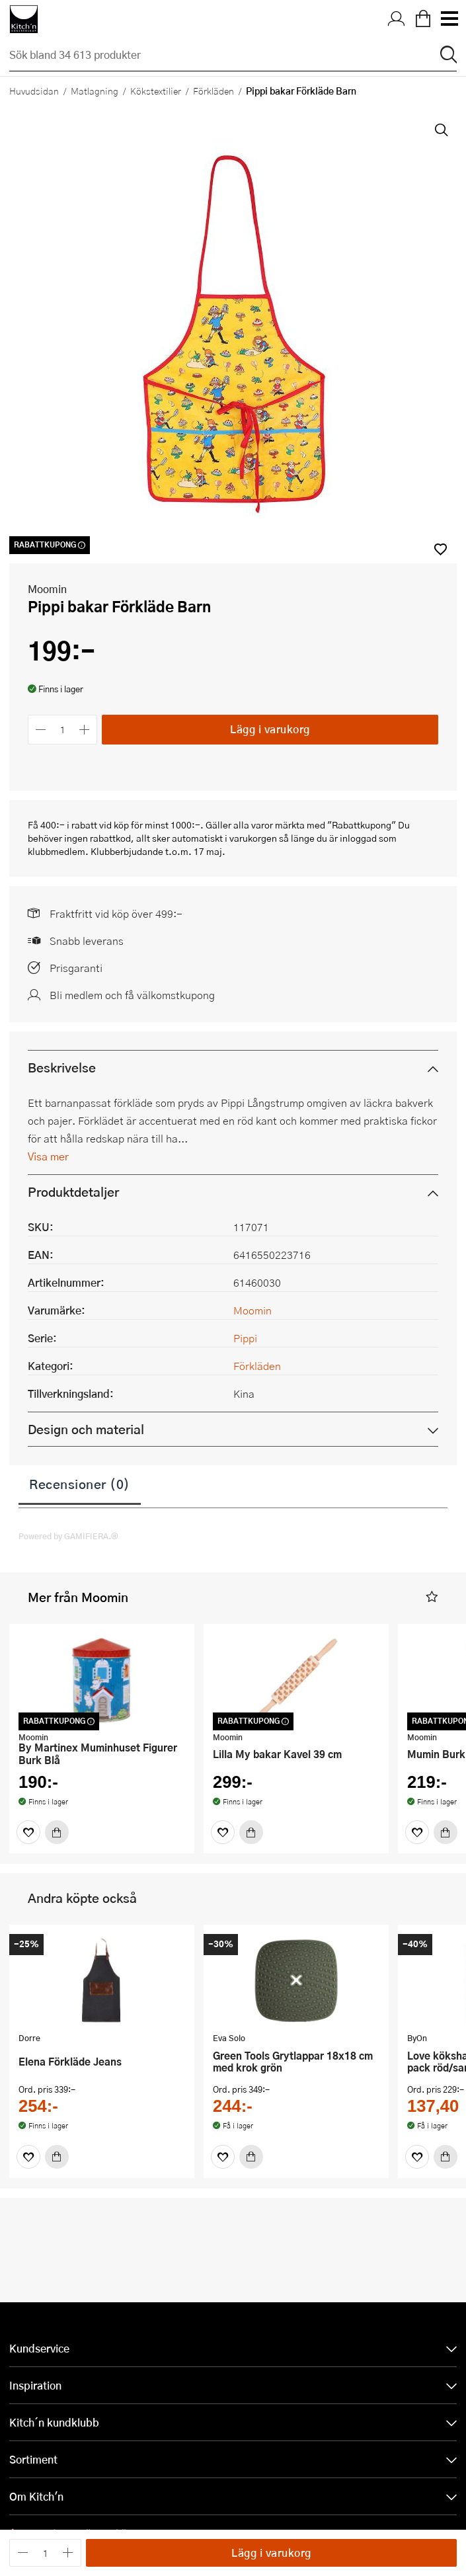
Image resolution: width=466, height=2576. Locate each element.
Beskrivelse (62, 1076)
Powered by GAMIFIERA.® (68, 1545)
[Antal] (63, 738)
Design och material (86, 1438)
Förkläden (213, 90)
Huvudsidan (34, 90)
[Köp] (57, 1841)
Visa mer (48, 1165)
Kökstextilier (155, 90)
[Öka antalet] (85, 738)
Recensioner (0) (79, 1493)
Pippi (245, 1347)
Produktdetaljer (73, 1201)
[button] (432, 1606)
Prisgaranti (76, 977)
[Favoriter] (28, 1841)
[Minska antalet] (40, 738)
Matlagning (94, 90)
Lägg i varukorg (270, 737)
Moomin (47, 597)
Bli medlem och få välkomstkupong (132, 1004)
